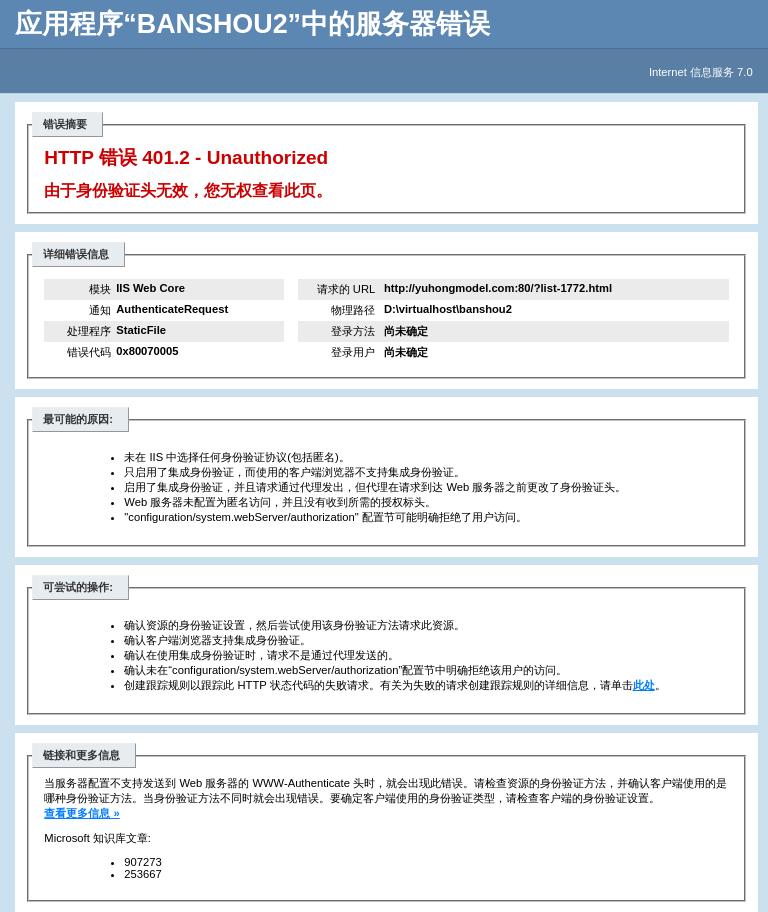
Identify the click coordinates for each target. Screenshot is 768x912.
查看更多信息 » (81, 813)
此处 (644, 685)
